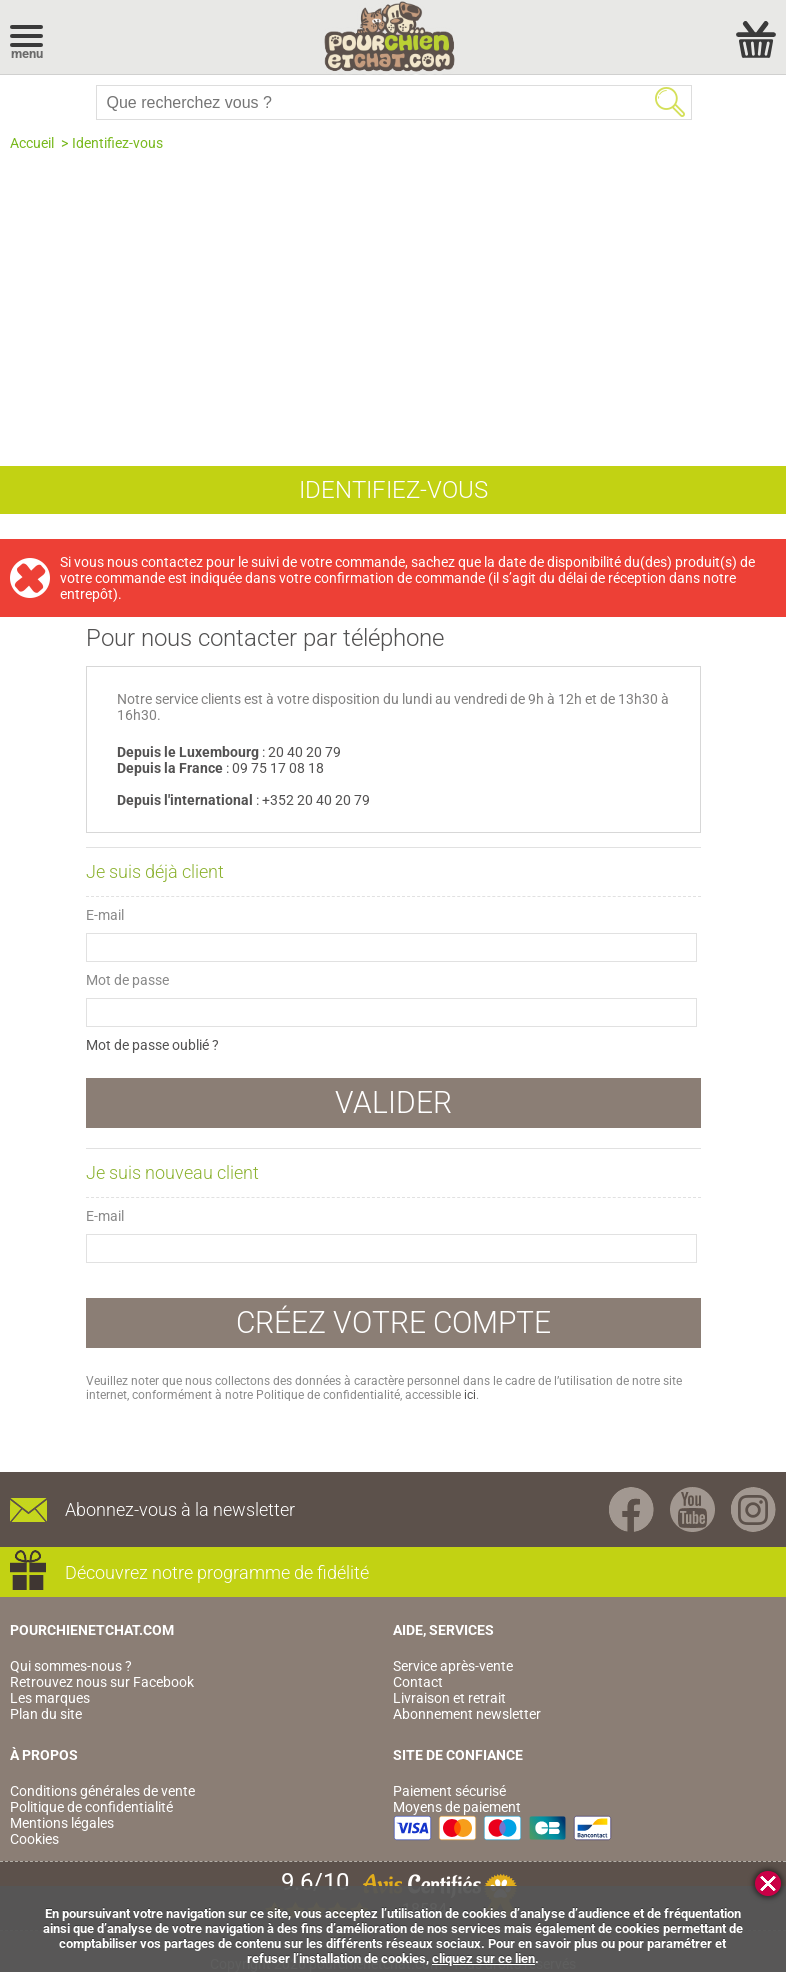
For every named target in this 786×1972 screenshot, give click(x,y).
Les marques (50, 1698)
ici (470, 1395)
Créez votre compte (393, 1322)
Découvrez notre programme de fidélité (217, 1572)
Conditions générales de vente (102, 1791)
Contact (418, 1682)
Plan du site (46, 1714)
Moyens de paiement (457, 1807)
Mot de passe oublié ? (152, 1045)
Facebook (631, 1509)
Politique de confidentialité (91, 1807)
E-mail (105, 915)
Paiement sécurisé (449, 1791)
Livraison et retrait (449, 1698)
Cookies (34, 1839)
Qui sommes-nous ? (71, 1666)
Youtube (692, 1509)
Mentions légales (62, 1823)
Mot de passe (127, 980)
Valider (393, 1102)
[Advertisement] (393, 301)
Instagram (753, 1509)
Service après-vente (453, 1666)
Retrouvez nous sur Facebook (102, 1682)
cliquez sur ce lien (483, 1958)
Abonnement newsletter (467, 1714)
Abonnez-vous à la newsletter (180, 1509)
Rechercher (670, 102)
